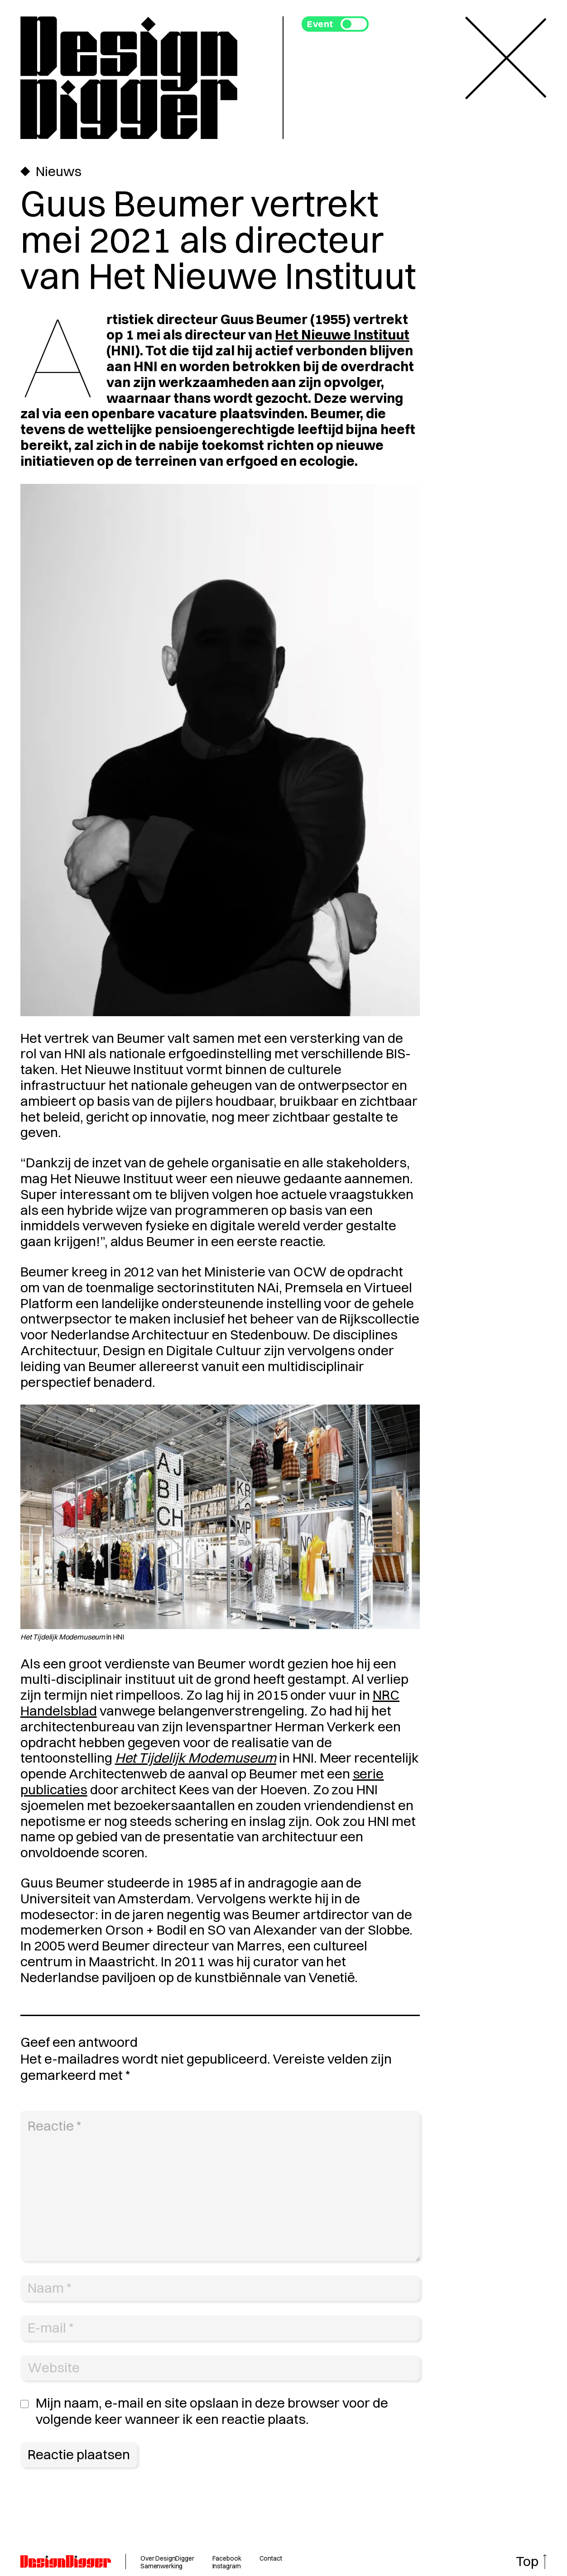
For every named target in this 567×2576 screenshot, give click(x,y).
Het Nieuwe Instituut (342, 334)
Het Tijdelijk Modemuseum (195, 1757)
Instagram (226, 2566)
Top (527, 2561)
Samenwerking (161, 2566)
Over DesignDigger (167, 2558)
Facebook (226, 2558)
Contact (270, 2558)
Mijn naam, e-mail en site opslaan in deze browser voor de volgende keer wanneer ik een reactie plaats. (212, 2411)
